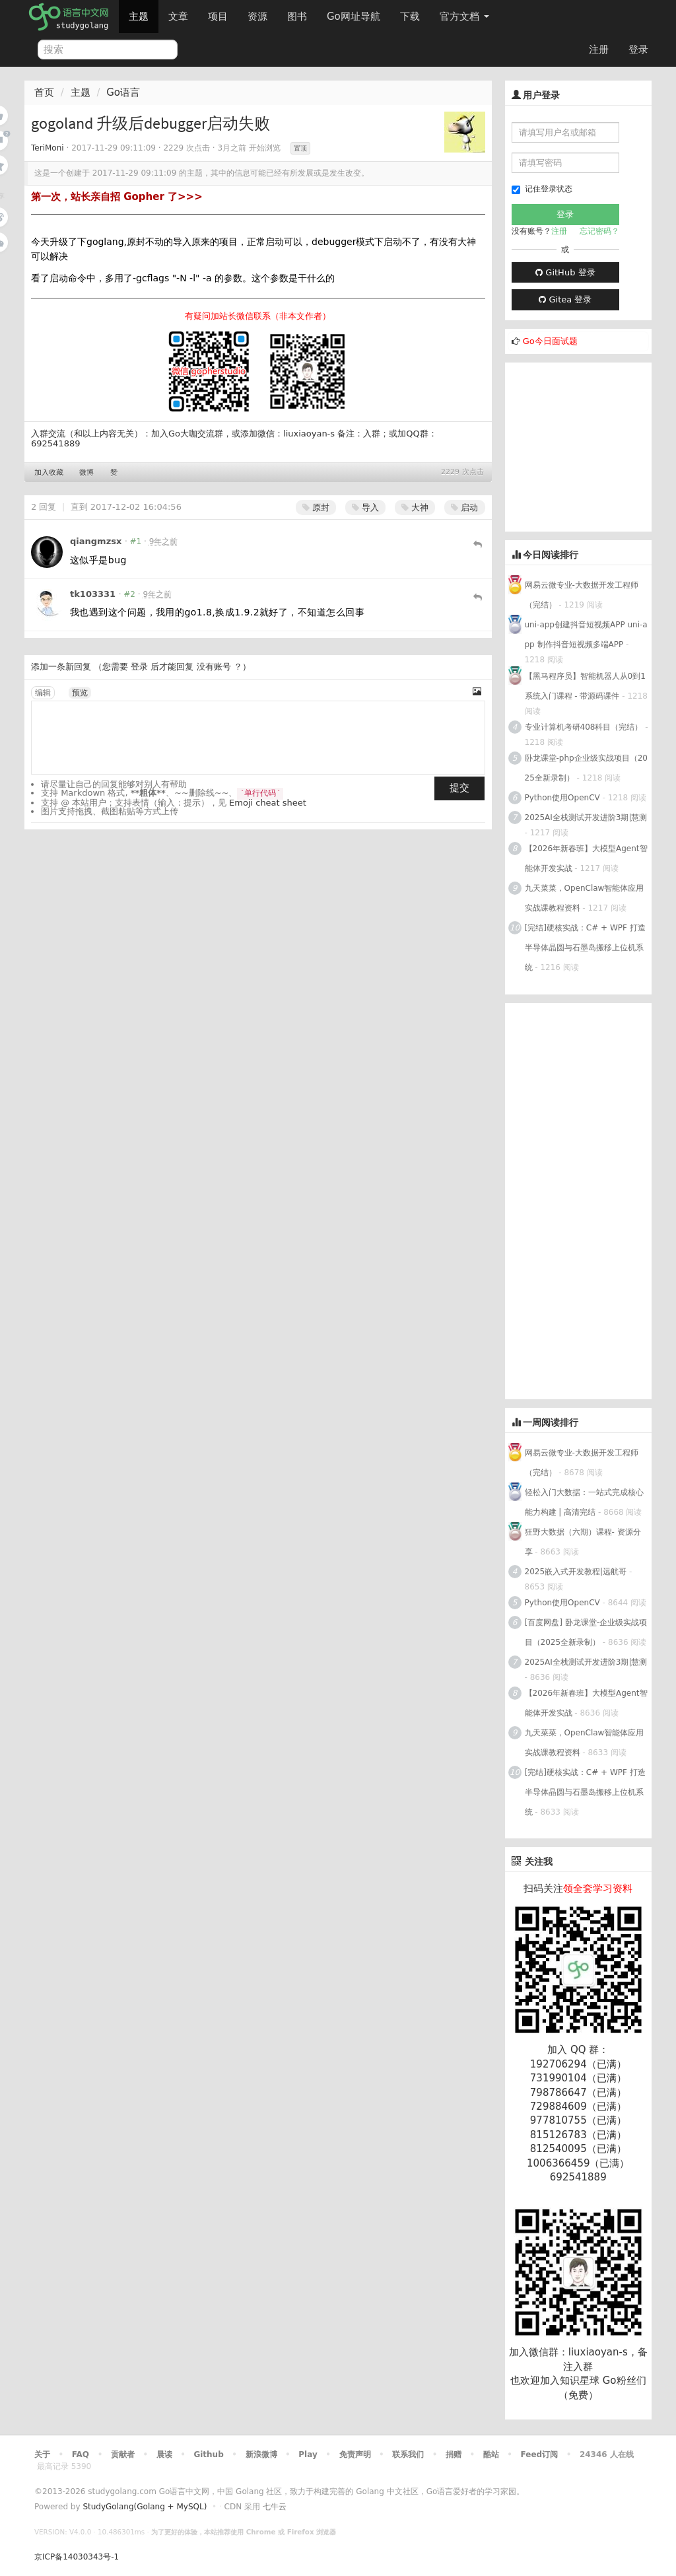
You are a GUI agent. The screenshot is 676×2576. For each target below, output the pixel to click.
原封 (315, 507)
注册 (599, 49)
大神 (414, 507)
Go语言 (123, 92)
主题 (139, 16)
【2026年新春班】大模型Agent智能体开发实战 (586, 858)
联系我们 (408, 2454)
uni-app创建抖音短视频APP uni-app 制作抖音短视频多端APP (586, 634)
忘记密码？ (599, 231)
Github (208, 2454)
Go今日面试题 (550, 341)
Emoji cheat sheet (267, 803)
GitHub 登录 (565, 272)
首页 (44, 92)
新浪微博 (261, 2454)
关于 (42, 2454)
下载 (410, 16)
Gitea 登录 (565, 299)
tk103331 (93, 594)
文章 (178, 16)
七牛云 (275, 2506)
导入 (365, 507)
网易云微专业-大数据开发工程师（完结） (581, 594)
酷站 (491, 2454)
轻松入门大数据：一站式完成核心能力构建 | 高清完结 (584, 1502)
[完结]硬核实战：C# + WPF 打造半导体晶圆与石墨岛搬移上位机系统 (585, 947)
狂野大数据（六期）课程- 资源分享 (583, 1541)
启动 (464, 507)
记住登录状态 (542, 189)
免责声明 (355, 2454)
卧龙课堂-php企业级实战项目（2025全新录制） (586, 768)
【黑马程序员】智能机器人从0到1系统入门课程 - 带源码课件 (585, 686)
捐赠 (453, 2454)
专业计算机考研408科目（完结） (584, 727)
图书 (297, 16)
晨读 (164, 2454)
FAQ (80, 2454)
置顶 (300, 148)
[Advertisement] (590, 445)
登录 (638, 49)
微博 (86, 472)
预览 (80, 692)
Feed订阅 (539, 2454)
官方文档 (464, 16)
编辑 (43, 692)
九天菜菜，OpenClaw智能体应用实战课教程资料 (584, 898)
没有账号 (214, 667)
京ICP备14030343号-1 (76, 2556)
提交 (459, 788)
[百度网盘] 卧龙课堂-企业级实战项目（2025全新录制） (586, 1632)
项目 (218, 16)
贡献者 (123, 2454)
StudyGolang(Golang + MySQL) (145, 2506)
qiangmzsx (95, 541)
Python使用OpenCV (562, 797)
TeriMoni (47, 148)
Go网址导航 (355, 12)
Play (307, 2454)
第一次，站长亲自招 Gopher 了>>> (117, 197)
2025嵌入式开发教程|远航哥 (576, 1571)
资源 (257, 16)
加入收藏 (48, 472)
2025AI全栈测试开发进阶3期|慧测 (586, 817)
